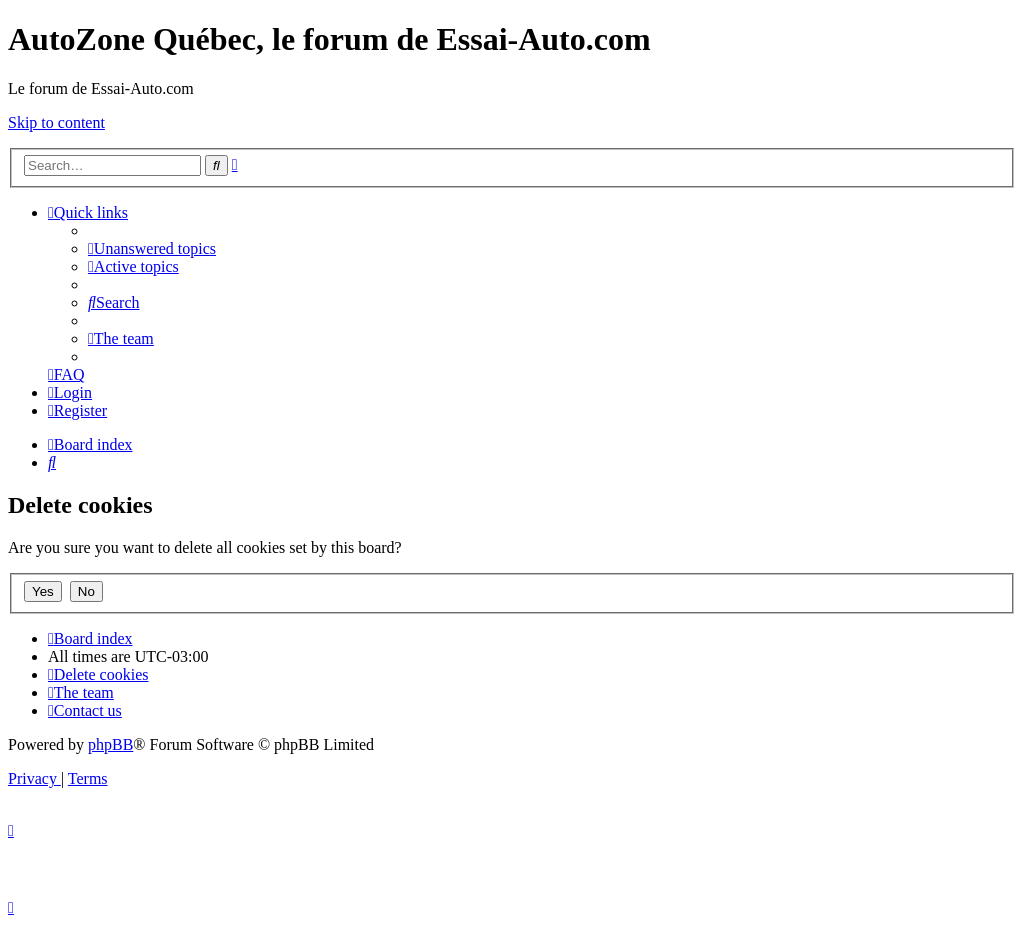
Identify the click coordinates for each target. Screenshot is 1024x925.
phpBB (110, 744)
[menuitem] (152, 248)
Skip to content (56, 122)
